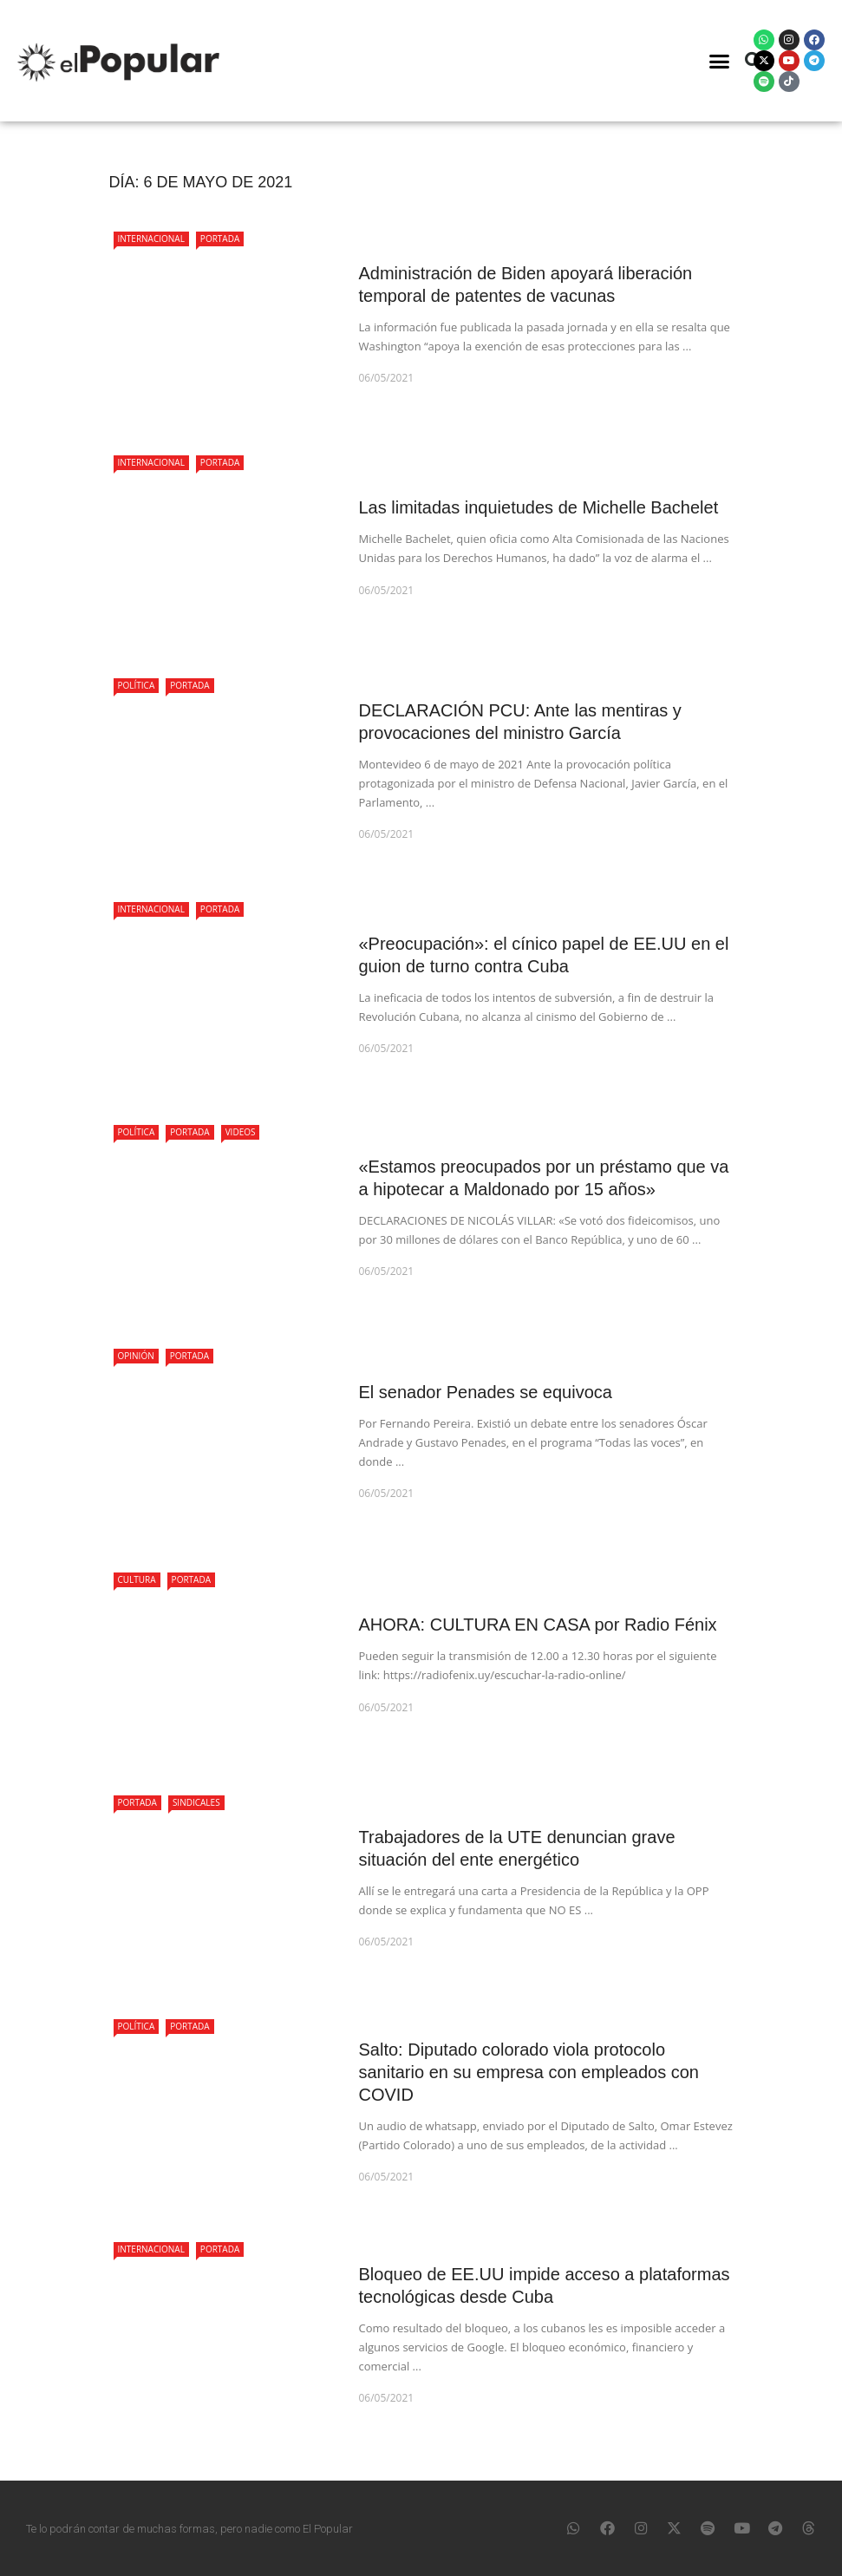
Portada (219, 238)
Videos (240, 1132)
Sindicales (196, 1802)
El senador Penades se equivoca (485, 1392)
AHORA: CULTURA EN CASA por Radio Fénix (538, 1624)
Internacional (151, 238)
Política (136, 685)
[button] (719, 60)
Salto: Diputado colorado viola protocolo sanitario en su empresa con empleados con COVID (529, 2072)
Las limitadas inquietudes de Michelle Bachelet (539, 507)
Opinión (136, 1356)
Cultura (137, 1579)
